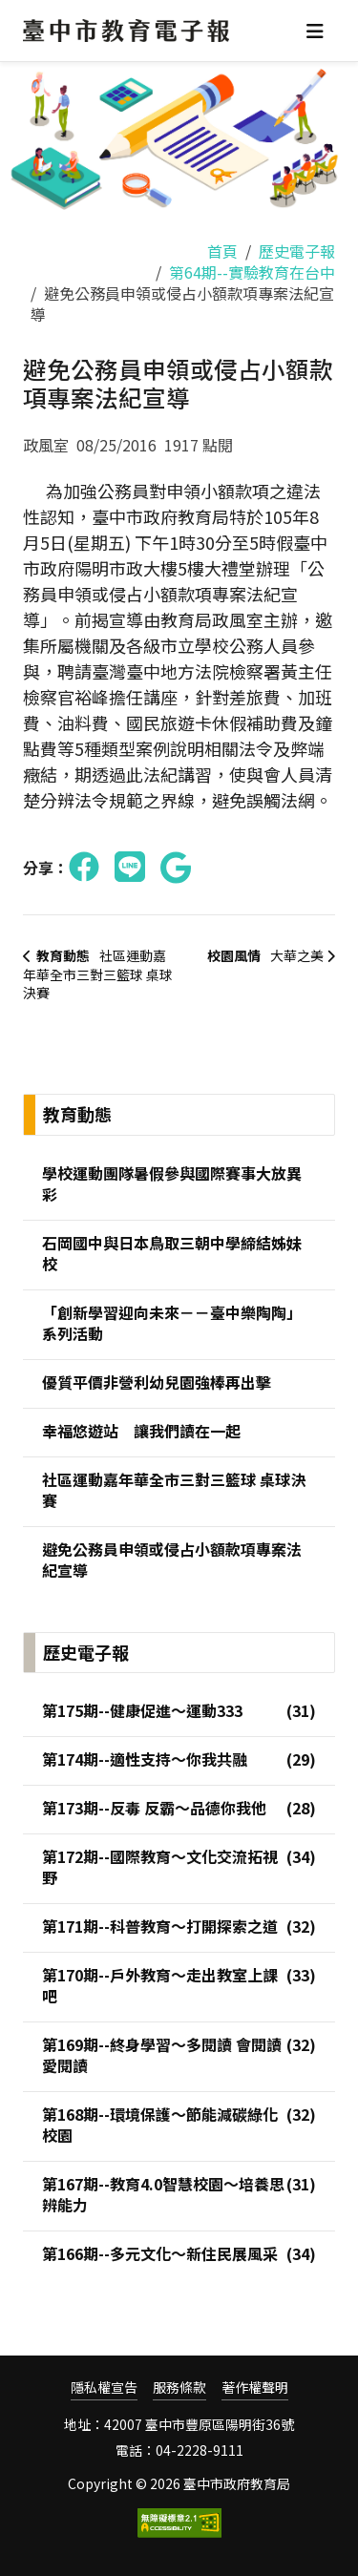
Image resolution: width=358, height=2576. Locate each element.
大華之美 (270, 955)
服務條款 (179, 2387)
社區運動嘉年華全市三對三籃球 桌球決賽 (98, 974)
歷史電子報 (297, 251)
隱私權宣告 (104, 2387)
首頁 (222, 251)
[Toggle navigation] (315, 31)
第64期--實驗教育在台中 (252, 272)
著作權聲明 (254, 2387)
